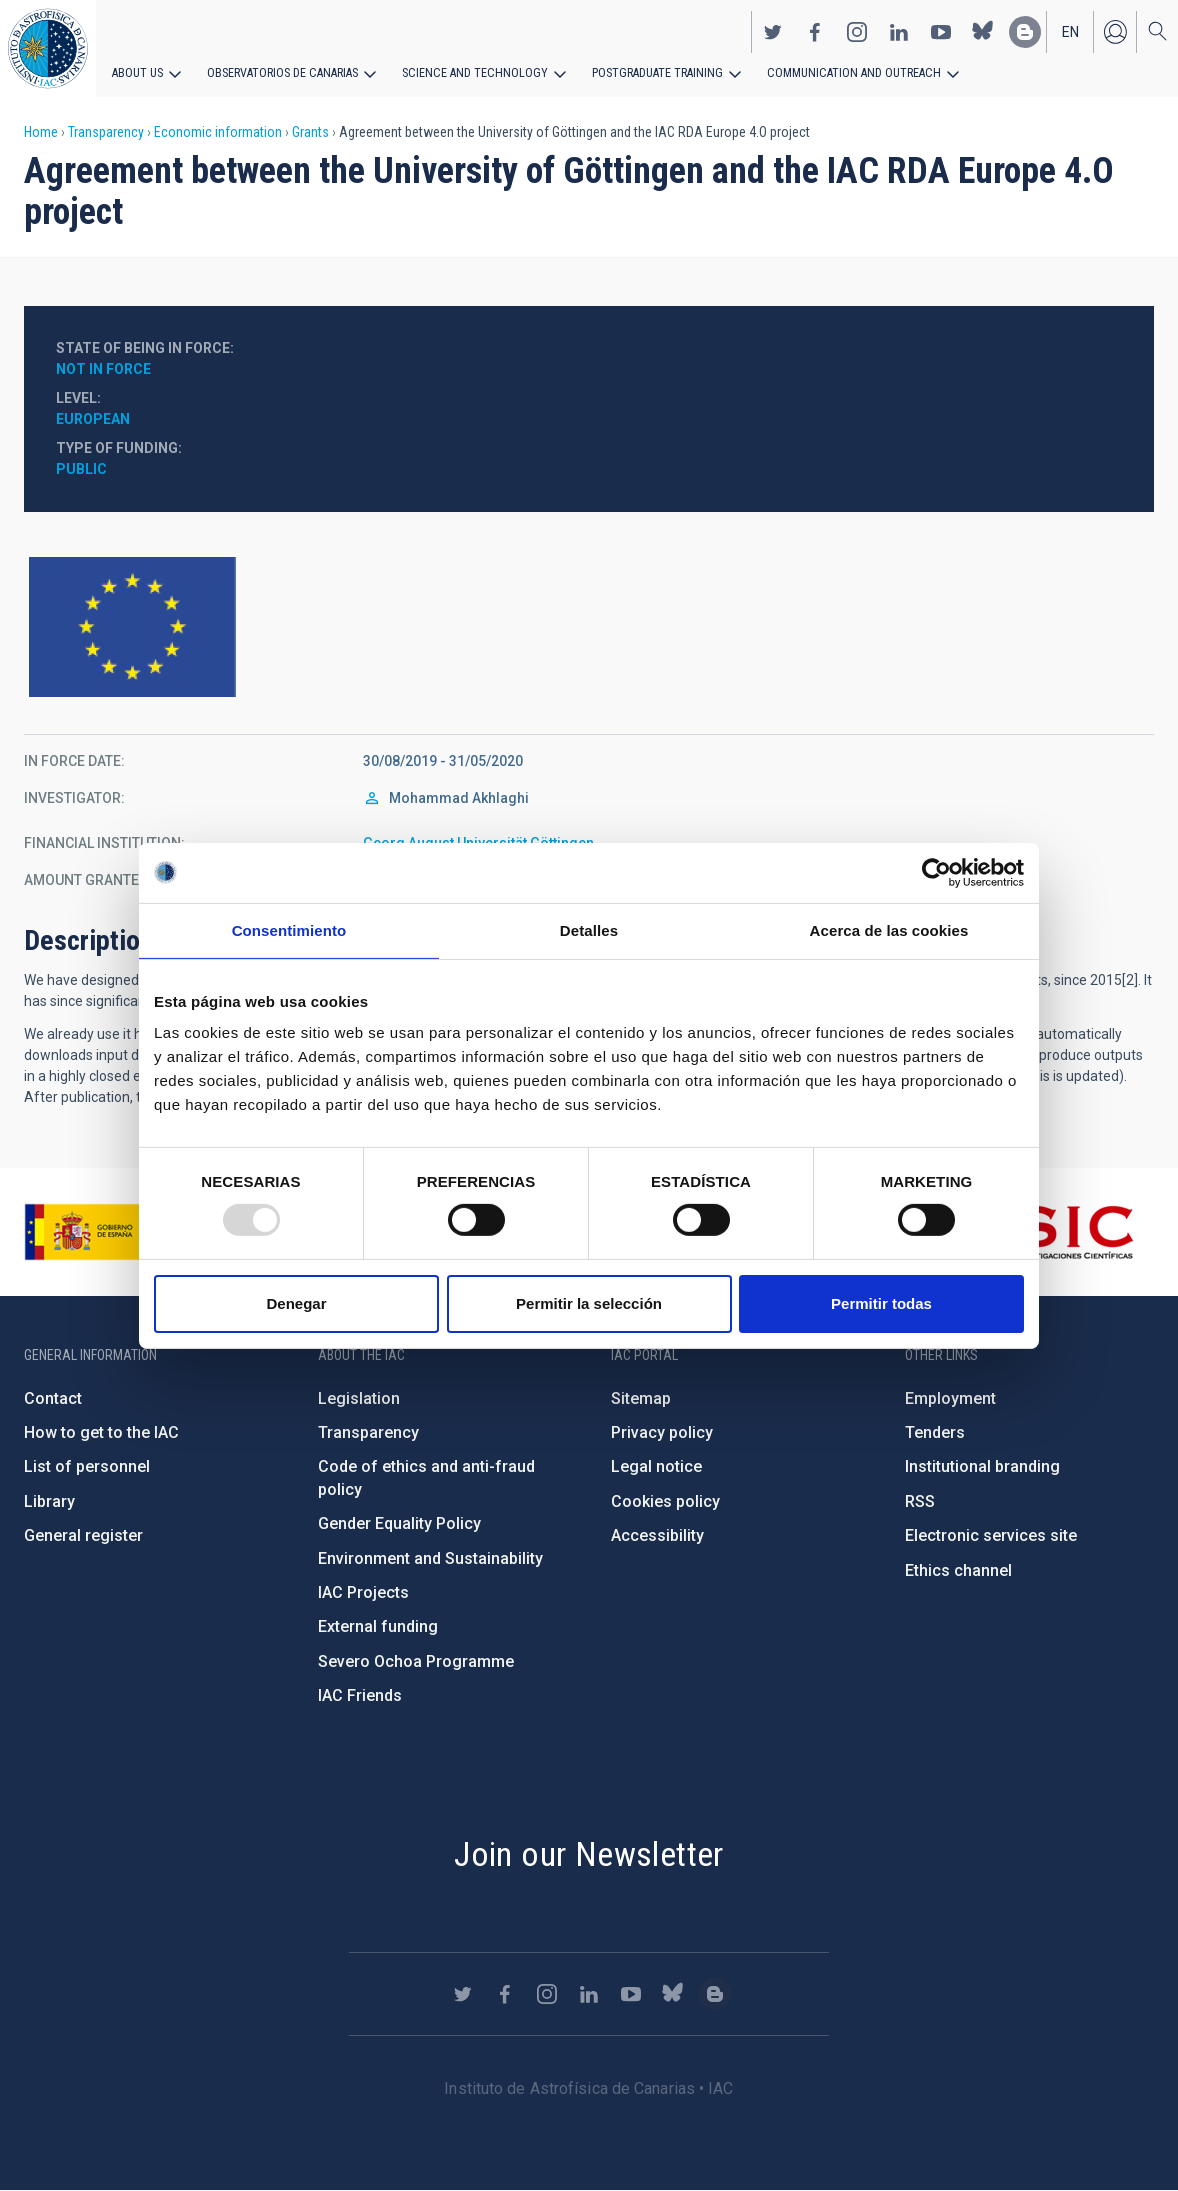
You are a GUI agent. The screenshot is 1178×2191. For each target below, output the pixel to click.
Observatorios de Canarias (281, 72)
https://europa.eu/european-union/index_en (589, 627)
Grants (310, 132)
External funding (378, 1626)
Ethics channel (958, 1570)
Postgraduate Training (647, 72)
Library (49, 1501)
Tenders (935, 1432)
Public (81, 469)
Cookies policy (665, 1501)
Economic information (218, 132)
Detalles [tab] (589, 929)
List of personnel (87, 1466)
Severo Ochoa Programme (416, 1661)
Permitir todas (881, 1303)
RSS (920, 1501)
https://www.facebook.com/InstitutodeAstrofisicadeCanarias (815, 31)
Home (41, 132)
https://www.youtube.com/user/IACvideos (941, 31)
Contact (53, 1398)
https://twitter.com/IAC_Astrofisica (773, 31)
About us (137, 72)
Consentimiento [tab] (289, 929)
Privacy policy (662, 1432)
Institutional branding (982, 1466)
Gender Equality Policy (399, 1523)
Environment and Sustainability (430, 1558)
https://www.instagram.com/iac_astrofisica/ (857, 31)
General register (83, 1535)
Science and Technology (469, 72)
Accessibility (657, 1535)
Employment (950, 1398)
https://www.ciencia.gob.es (135, 1232)
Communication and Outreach (840, 72)
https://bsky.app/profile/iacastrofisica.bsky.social (983, 31)
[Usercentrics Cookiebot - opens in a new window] (936, 872)
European (93, 419)
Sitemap (641, 1398)
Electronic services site (991, 1535)
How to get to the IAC (101, 1432)
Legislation (359, 1398)
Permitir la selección (589, 1303)
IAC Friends (360, 1695)
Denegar (296, 1303)
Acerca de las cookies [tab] (889, 929)
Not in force (103, 369)
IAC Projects (363, 1592)
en (1070, 31)
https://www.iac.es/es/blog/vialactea (1025, 31)
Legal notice (656, 1466)
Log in (1115, 31)
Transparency (106, 132)
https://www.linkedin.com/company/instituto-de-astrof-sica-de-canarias (899, 31)
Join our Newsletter (589, 1854)
